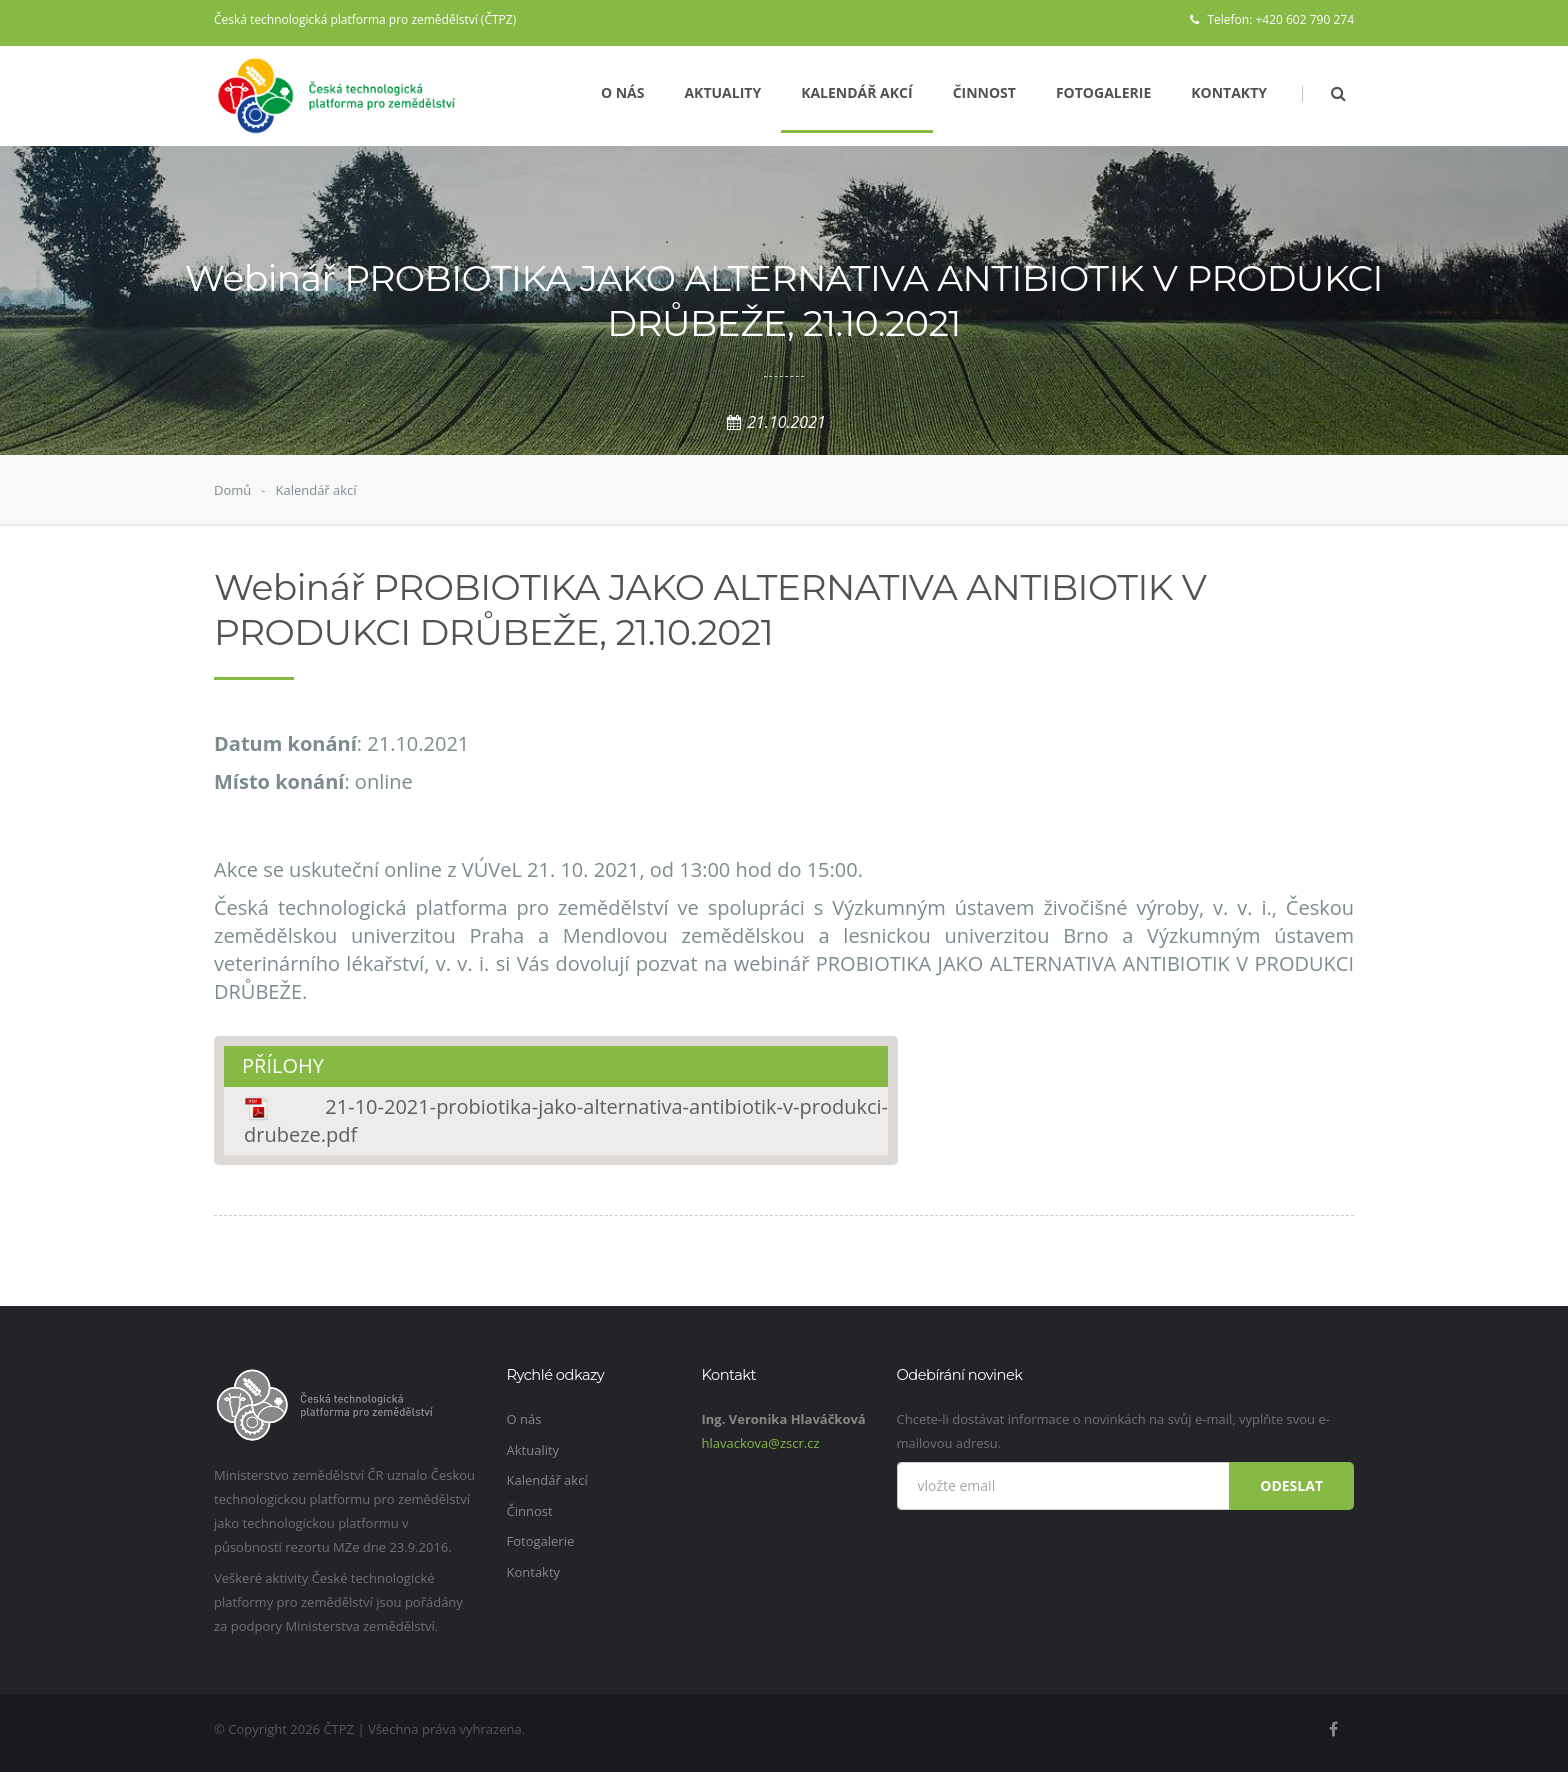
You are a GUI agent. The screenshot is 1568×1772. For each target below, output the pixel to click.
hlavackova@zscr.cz (761, 1443)
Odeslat (1291, 1485)
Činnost (984, 92)
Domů (232, 490)
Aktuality (722, 92)
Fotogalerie (1103, 92)
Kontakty (1229, 92)
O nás (623, 92)
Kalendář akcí (857, 92)
